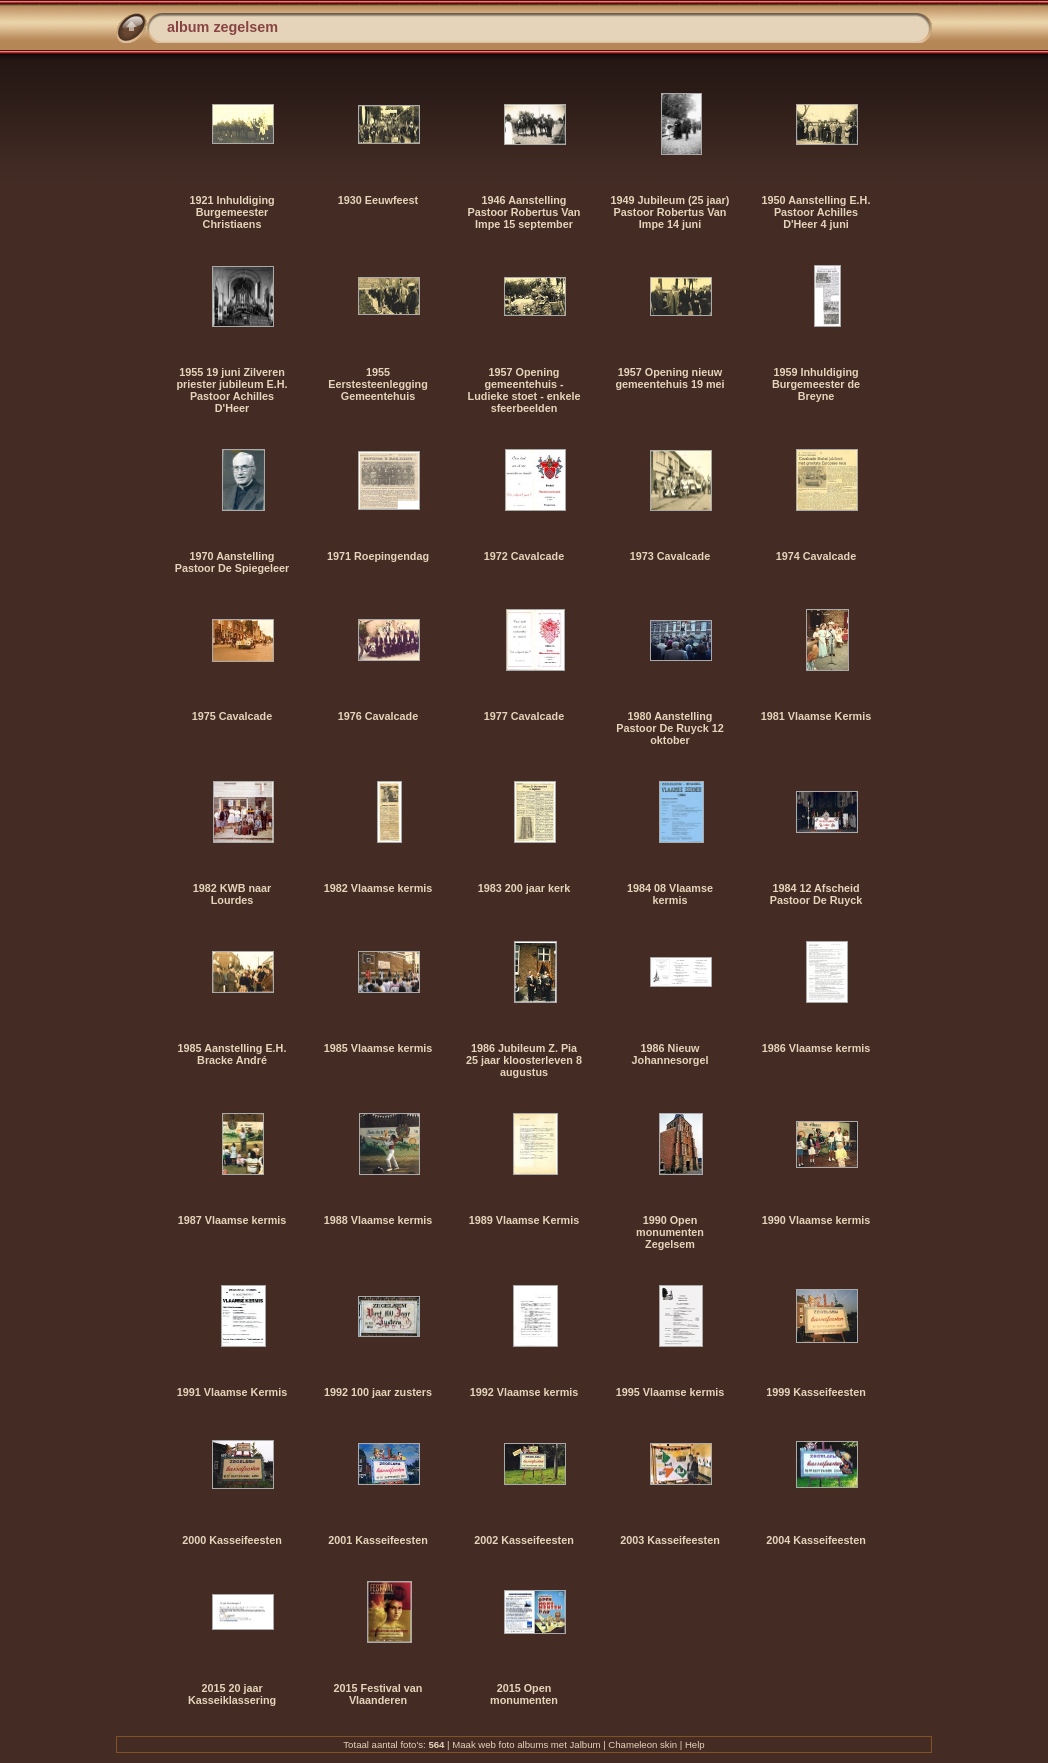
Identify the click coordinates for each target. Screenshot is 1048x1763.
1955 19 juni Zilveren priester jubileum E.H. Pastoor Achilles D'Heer (232, 390)
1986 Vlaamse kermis (816, 1048)
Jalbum (585, 1744)
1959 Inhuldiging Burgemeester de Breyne (816, 384)
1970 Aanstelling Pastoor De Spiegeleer (232, 562)
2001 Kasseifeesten (378, 1540)
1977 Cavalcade (524, 716)
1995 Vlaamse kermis (670, 1392)
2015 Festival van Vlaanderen (378, 1694)
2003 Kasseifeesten (670, 1540)
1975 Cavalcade (232, 716)
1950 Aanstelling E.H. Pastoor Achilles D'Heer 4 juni (816, 212)
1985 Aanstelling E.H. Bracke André (232, 1054)
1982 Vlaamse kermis (378, 888)
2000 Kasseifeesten (232, 1540)
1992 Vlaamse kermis (524, 1392)
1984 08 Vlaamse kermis (670, 894)
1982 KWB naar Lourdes (232, 894)
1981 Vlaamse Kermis (816, 716)
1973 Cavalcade (670, 556)
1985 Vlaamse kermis (378, 1048)
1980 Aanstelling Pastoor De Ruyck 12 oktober (669, 728)
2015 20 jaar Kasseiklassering (232, 1694)
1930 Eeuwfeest (378, 200)
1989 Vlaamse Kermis (524, 1220)
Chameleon (632, 1744)
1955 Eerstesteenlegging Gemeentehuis (378, 384)
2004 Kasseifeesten (816, 1540)
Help (695, 1744)
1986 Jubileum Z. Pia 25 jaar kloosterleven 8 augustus (524, 1060)
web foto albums (513, 1744)
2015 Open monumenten (524, 1694)
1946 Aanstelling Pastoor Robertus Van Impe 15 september (524, 212)
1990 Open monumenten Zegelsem (670, 1232)
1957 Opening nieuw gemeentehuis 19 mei (669, 378)
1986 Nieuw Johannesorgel (670, 1054)
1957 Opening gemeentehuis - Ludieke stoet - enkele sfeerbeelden (524, 390)
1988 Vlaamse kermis (378, 1220)
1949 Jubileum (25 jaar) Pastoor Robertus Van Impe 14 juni (670, 212)
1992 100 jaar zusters (378, 1392)
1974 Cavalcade (816, 556)
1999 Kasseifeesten (816, 1392)
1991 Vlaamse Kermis (232, 1392)
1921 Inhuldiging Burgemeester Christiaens (231, 212)
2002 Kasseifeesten (524, 1540)
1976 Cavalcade (378, 716)
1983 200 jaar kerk (524, 888)
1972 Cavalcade (524, 556)
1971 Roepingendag (378, 556)
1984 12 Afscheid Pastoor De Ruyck (816, 894)
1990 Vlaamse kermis (816, 1220)
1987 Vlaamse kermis (232, 1220)
